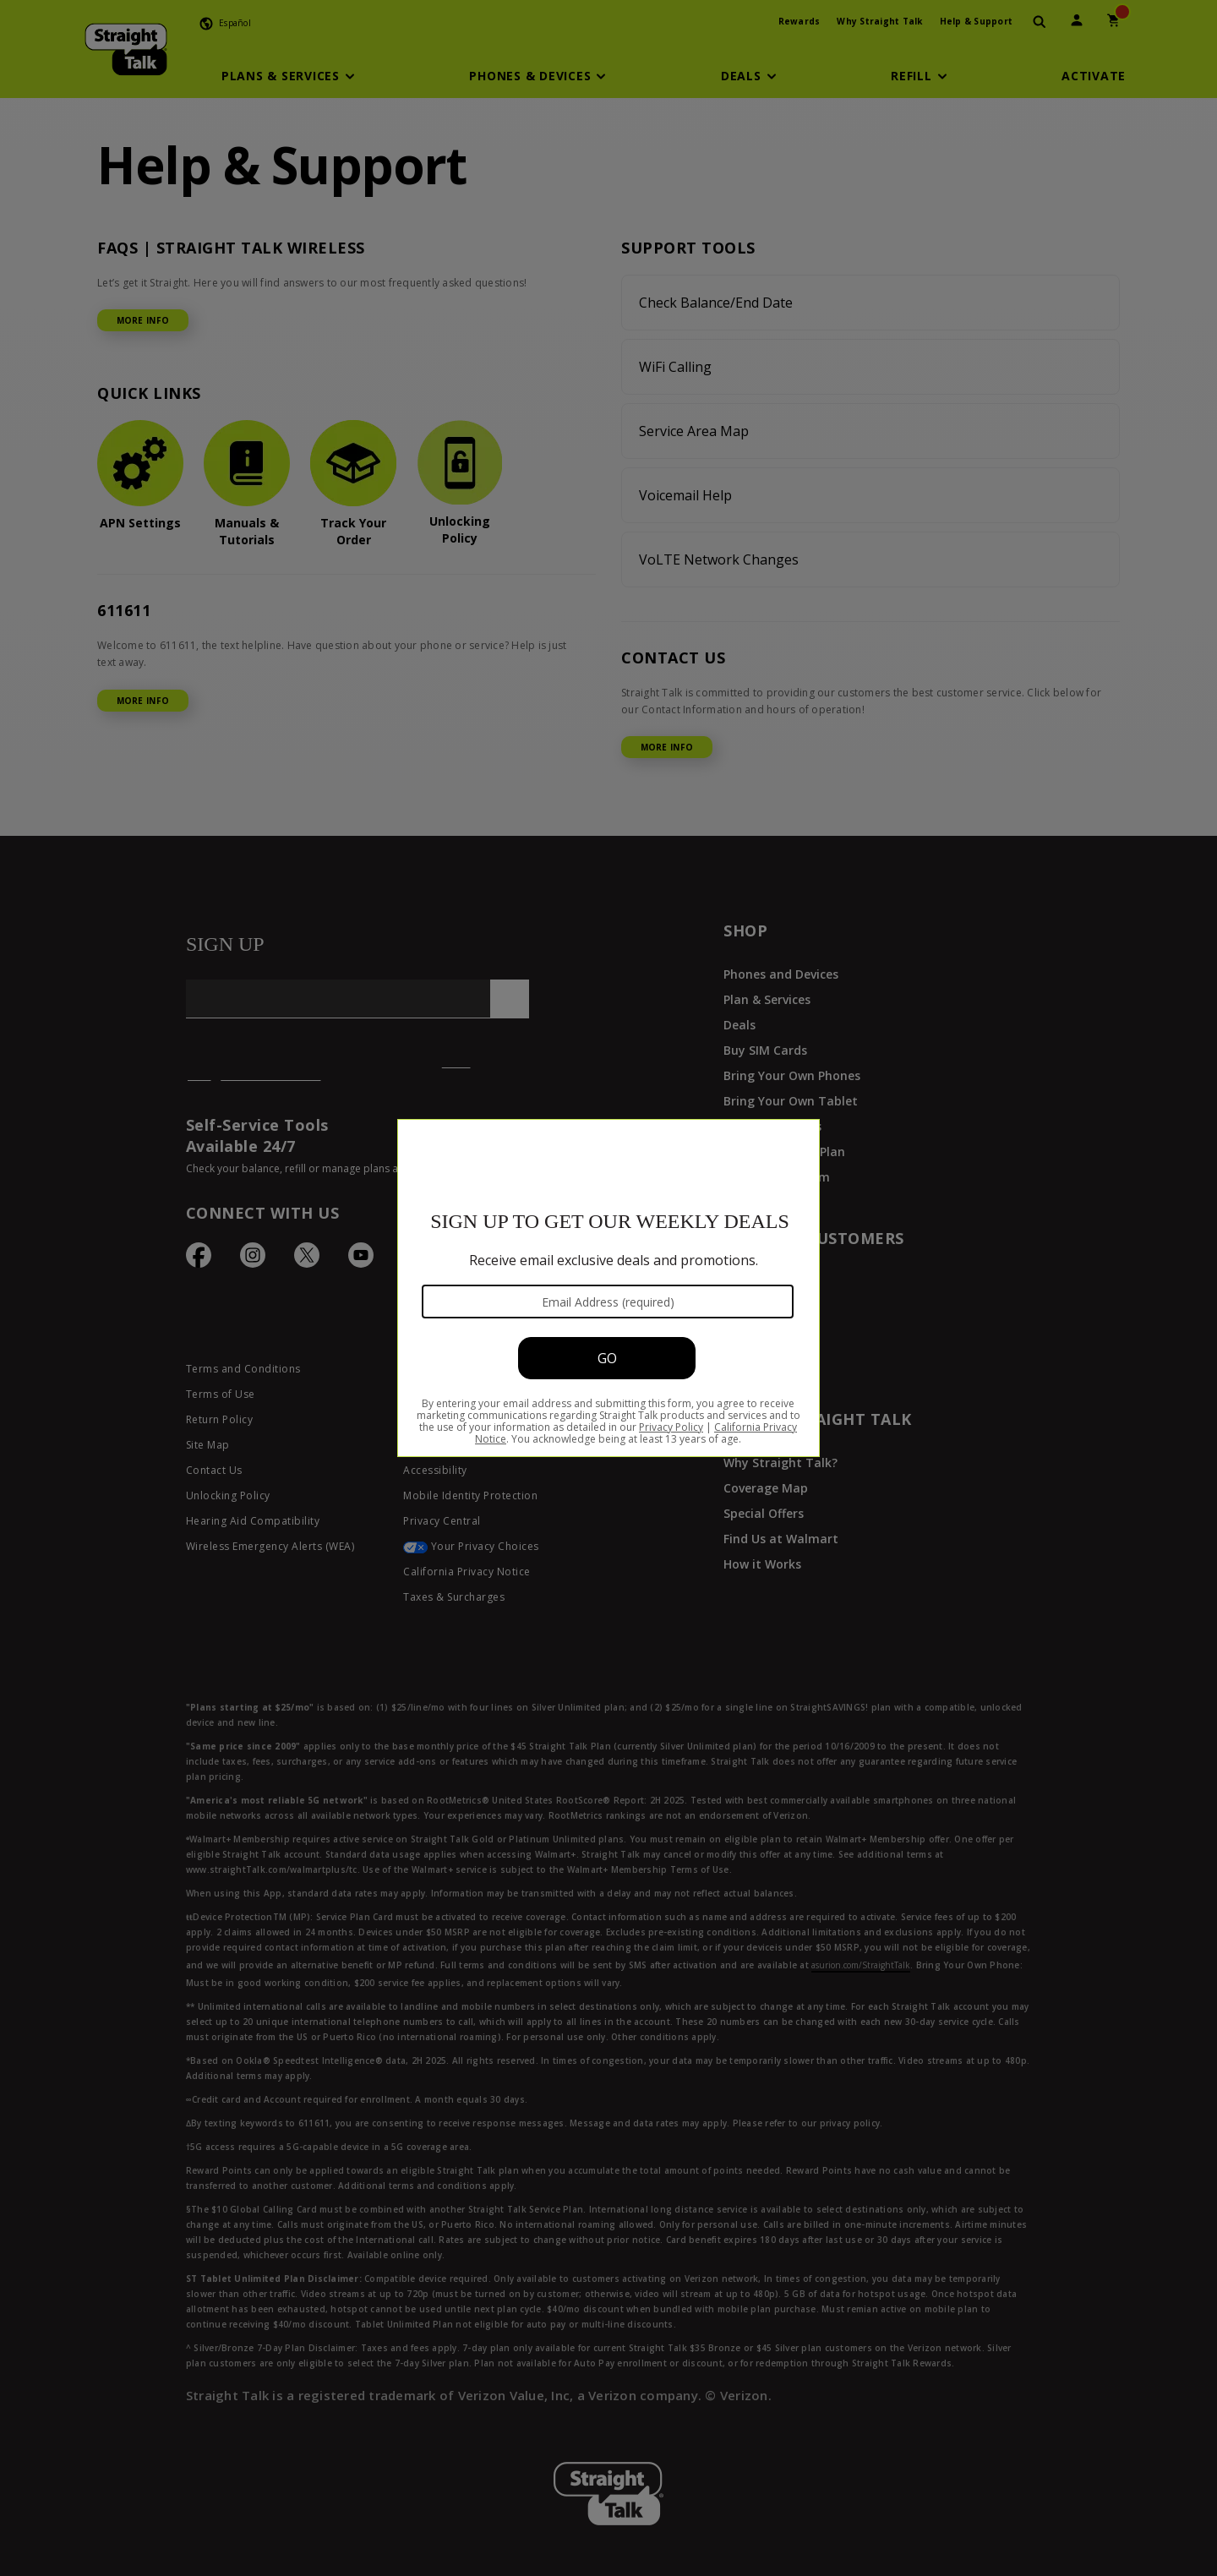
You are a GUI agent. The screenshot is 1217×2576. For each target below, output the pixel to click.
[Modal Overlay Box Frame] (608, 1288)
